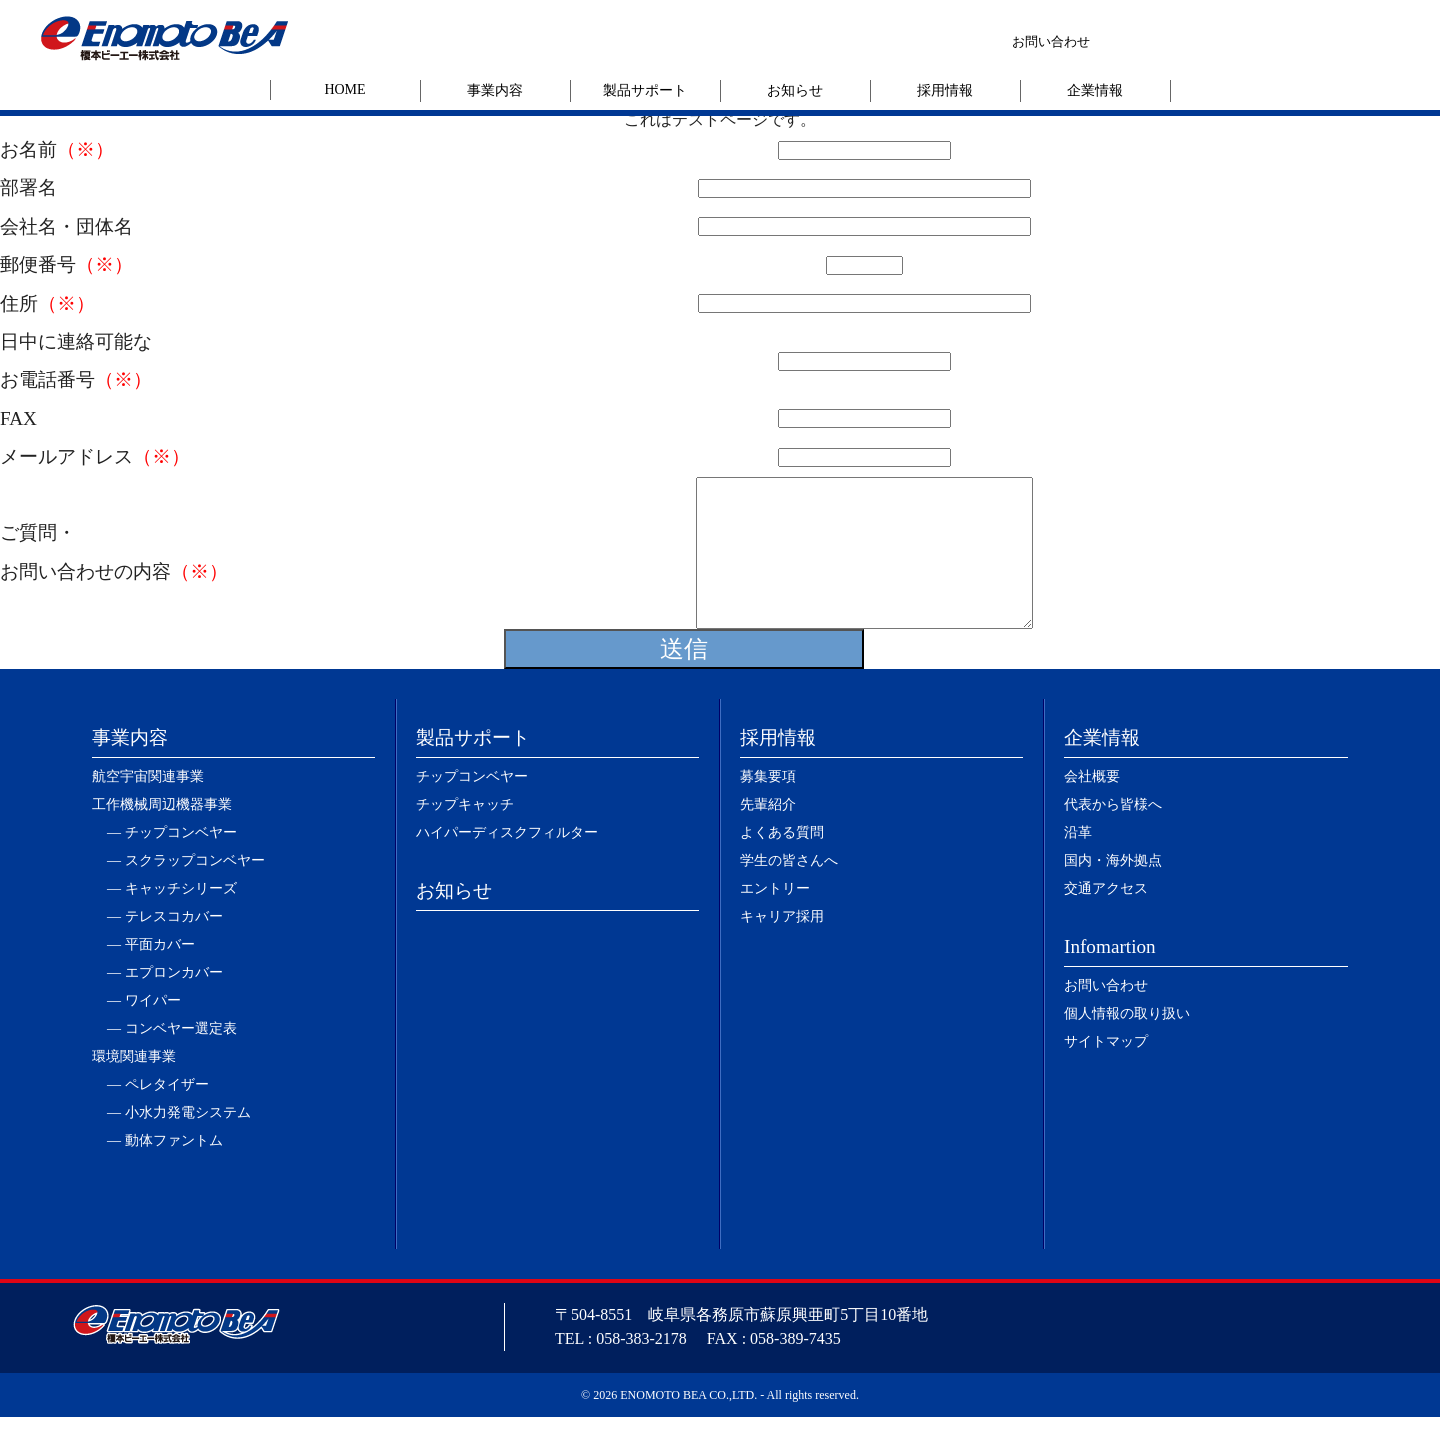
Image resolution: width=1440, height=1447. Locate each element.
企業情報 (1095, 90)
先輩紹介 (768, 834)
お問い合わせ (1051, 41)
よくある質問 (782, 862)
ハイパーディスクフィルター (507, 862)
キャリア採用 (782, 946)
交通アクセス (1106, 918)
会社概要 (1092, 806)
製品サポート (645, 90)
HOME (344, 89)
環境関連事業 (134, 1086)
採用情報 (945, 90)
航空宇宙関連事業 (148, 806)
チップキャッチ (465, 834)
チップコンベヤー (472, 806)
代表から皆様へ (1113, 834)
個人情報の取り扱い (1127, 1043)
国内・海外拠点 (1113, 890)
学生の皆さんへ (789, 890)
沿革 (1078, 862)
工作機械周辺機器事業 (162, 834)
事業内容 (495, 90)
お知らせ (795, 90)
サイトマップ (1106, 1071)
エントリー (775, 918)
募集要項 (768, 806)
